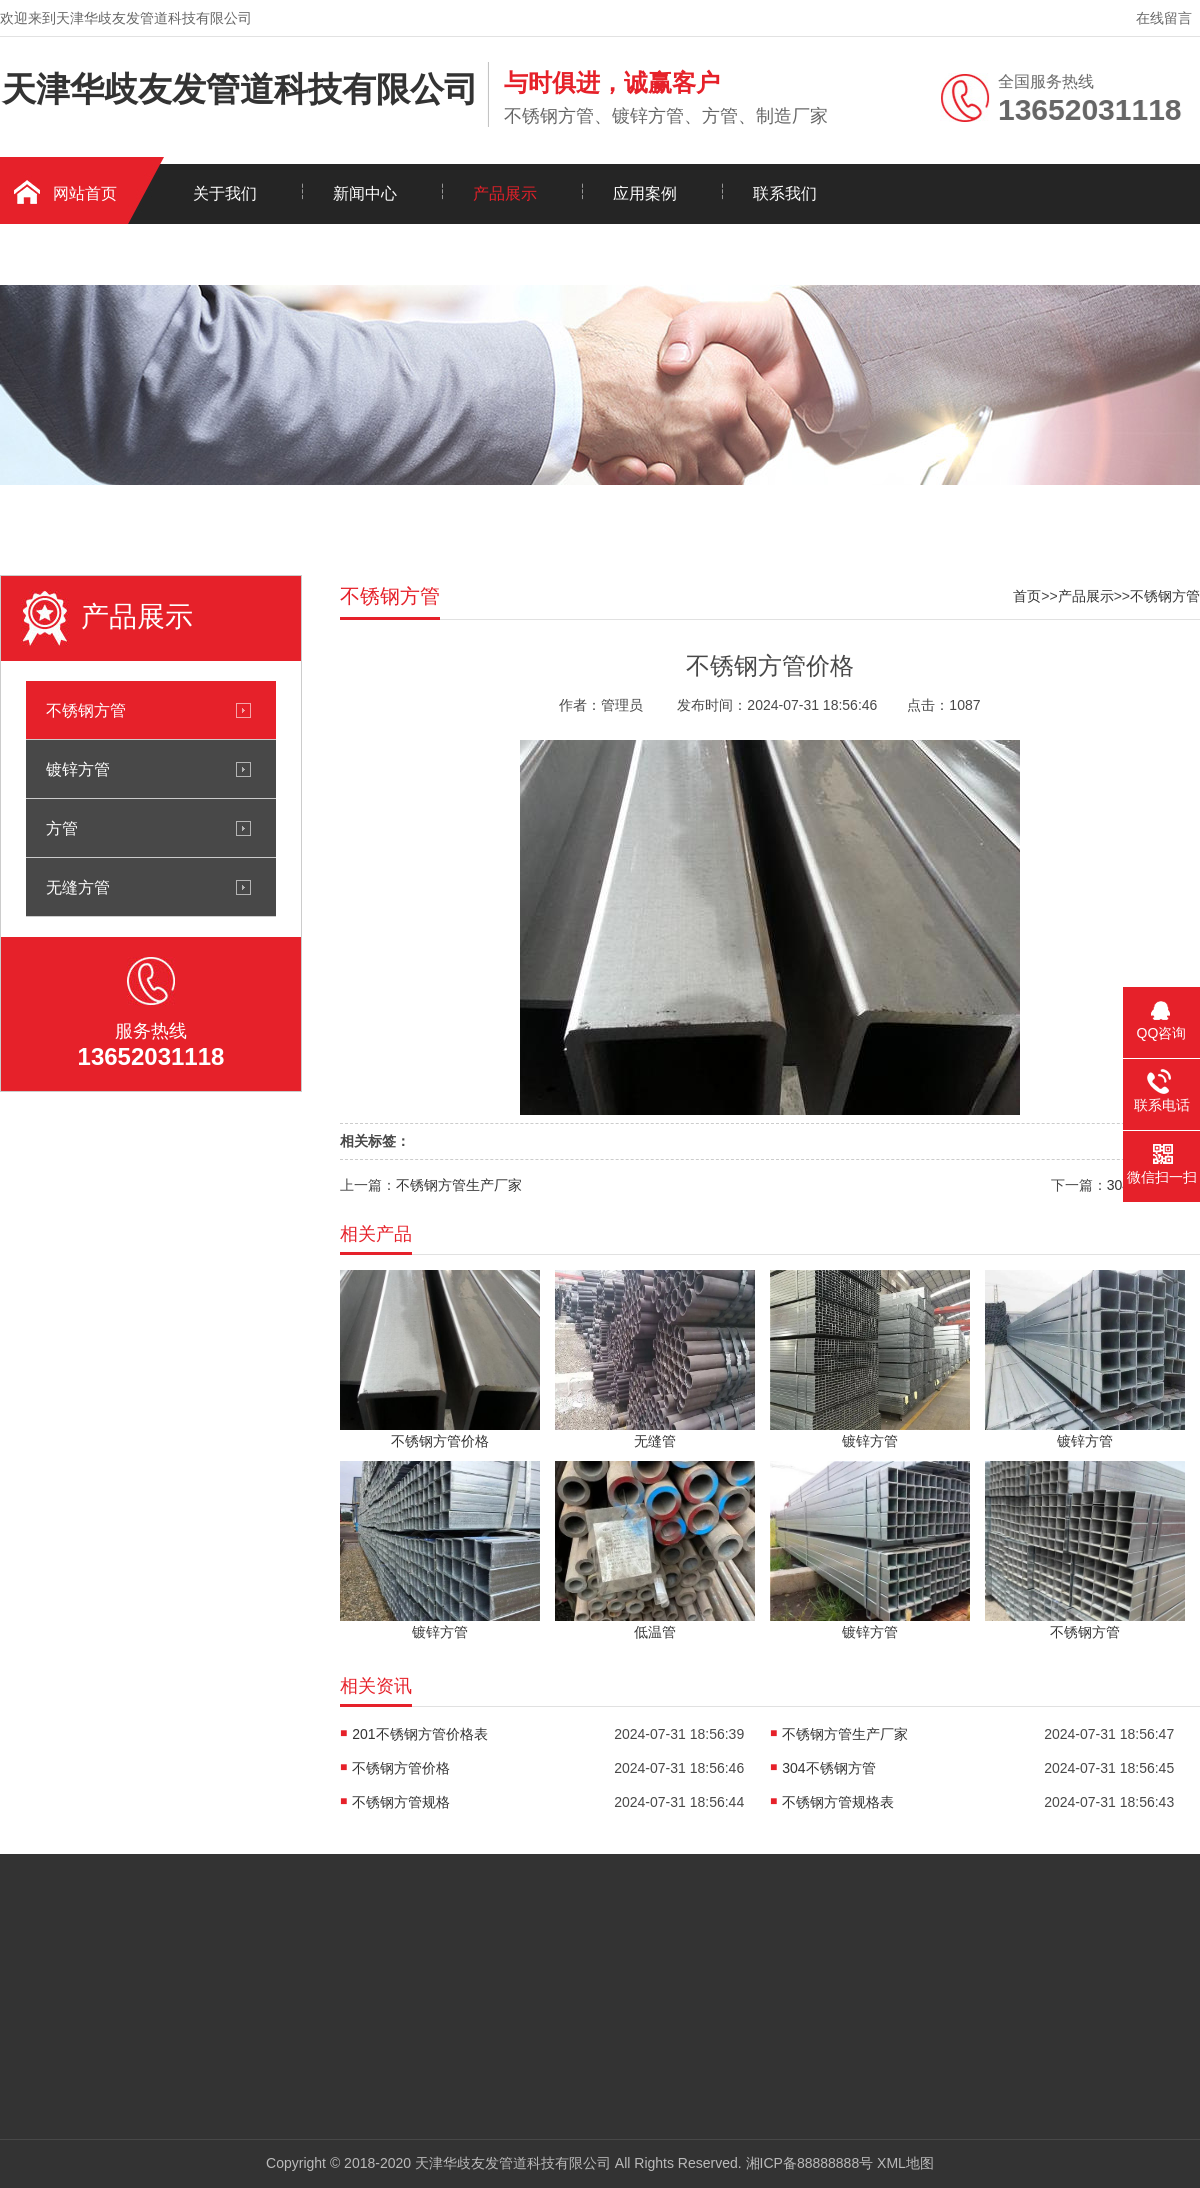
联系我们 (785, 193)
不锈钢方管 (86, 710)
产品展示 (505, 193)
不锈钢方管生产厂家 (459, 1185)
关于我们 (225, 193)
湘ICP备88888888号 (810, 2163)
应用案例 (645, 193)
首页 (1027, 596)
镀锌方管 (78, 769)
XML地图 (905, 2163)
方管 (62, 828)
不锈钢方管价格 (401, 1768)
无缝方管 (78, 887)
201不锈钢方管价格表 (419, 1734)
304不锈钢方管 (828, 1768)
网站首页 (85, 193)
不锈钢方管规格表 (838, 1802)
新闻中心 (365, 193)
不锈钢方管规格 (401, 1802)
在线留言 (1164, 18)
